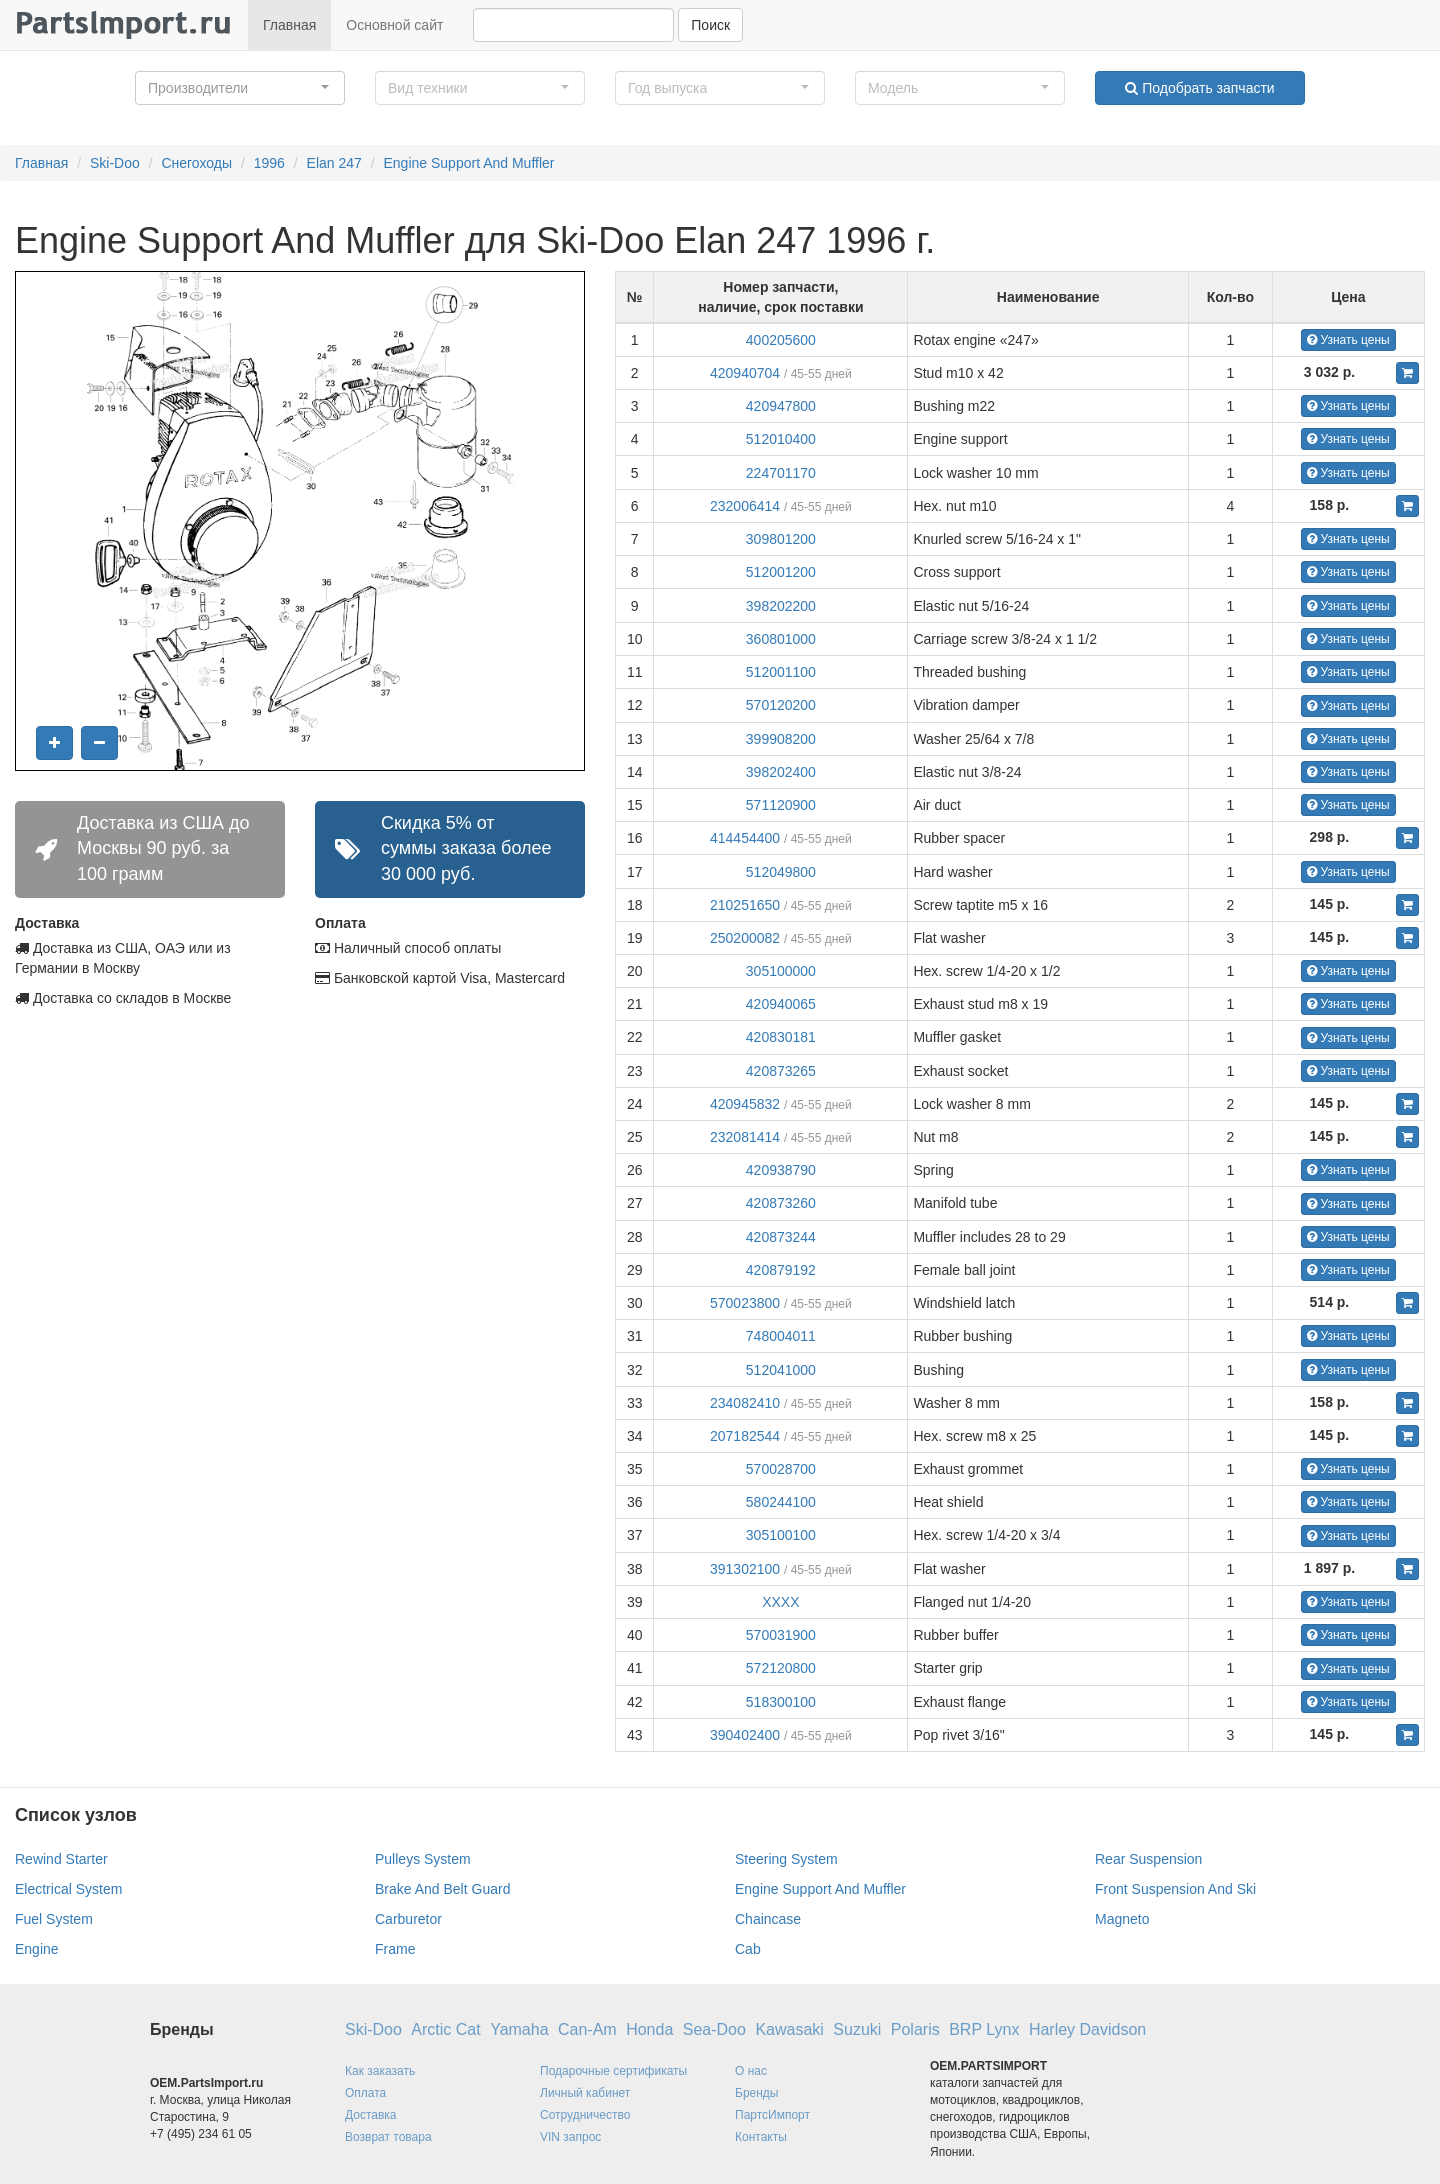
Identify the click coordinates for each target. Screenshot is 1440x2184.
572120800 (781, 1668)
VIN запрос (570, 2137)
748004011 (781, 1336)
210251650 (745, 905)
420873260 (781, 1203)
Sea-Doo (714, 2029)
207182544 (745, 1436)
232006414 (745, 506)
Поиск (710, 25)
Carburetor (408, 1919)
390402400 (745, 1735)
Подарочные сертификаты (613, 2071)
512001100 (781, 672)
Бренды (756, 2093)
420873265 (781, 1071)
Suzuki (857, 2029)
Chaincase (768, 1919)
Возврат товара (388, 2137)
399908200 (781, 739)
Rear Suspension (1148, 1859)
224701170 (781, 473)
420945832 (745, 1104)
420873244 (781, 1237)
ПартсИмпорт (772, 2115)
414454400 (745, 838)
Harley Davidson (1087, 2029)
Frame (395, 1949)
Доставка (371, 2115)
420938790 (781, 1170)
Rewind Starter (61, 1859)
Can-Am (587, 2029)
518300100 (781, 1702)
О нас (751, 2071)
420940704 (745, 373)
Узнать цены (1348, 340)
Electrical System (68, 1889)
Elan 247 (334, 163)
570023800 (745, 1303)
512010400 (781, 439)
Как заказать (380, 2071)
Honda (649, 2029)
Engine (37, 1949)
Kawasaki (789, 2029)
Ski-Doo (115, 163)
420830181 (781, 1037)
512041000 (781, 1370)
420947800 (781, 406)
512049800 (781, 872)
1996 (269, 163)
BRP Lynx (984, 2029)
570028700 (781, 1469)
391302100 (745, 1569)
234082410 (745, 1403)
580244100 (781, 1502)
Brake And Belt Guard (442, 1889)
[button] (240, 88)
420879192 (781, 1270)
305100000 (781, 971)
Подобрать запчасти (1199, 88)
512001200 (781, 572)
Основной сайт (394, 25)
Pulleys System (423, 1859)
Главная (289, 25)
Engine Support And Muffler (469, 163)
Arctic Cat (445, 2029)
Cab (748, 1949)
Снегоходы (196, 163)
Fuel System (54, 1919)
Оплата (365, 2093)
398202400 (781, 772)
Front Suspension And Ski (1175, 1889)
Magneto (1122, 1919)
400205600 (781, 340)
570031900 (781, 1635)
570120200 (781, 705)
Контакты (761, 2137)
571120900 (781, 805)
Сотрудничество (585, 2115)
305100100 (781, 1535)
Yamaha (519, 2029)
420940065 (781, 1004)
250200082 (745, 938)
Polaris (915, 2029)
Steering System (786, 1859)
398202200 (781, 606)
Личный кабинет (585, 2093)
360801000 (781, 639)
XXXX (780, 1602)
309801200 (781, 539)
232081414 (745, 1137)
